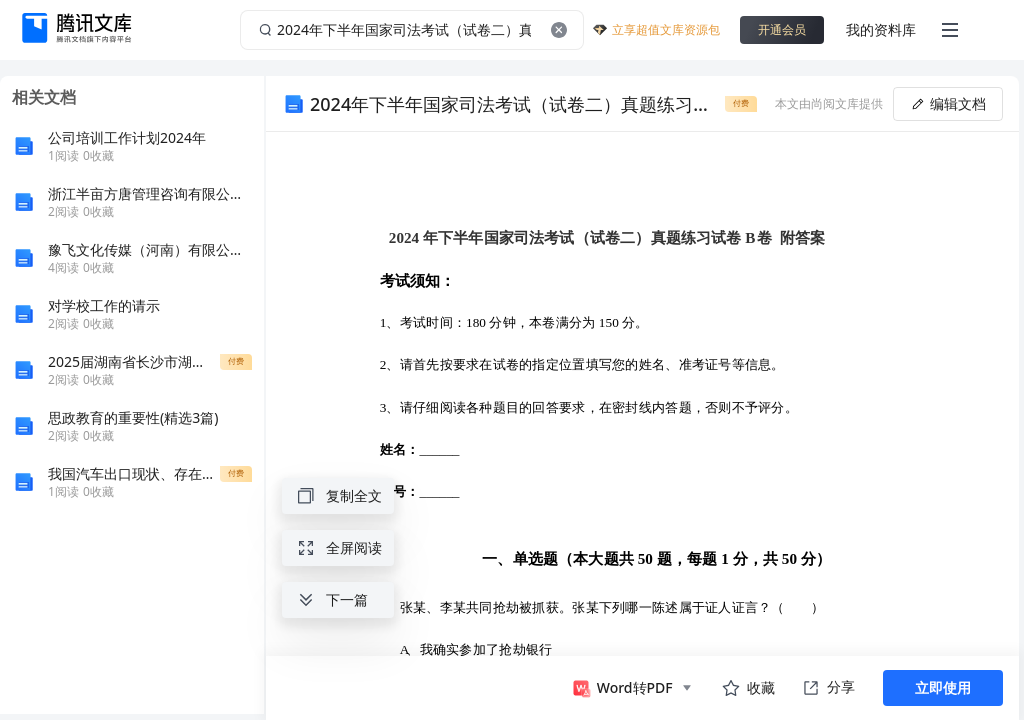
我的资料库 (881, 29)
